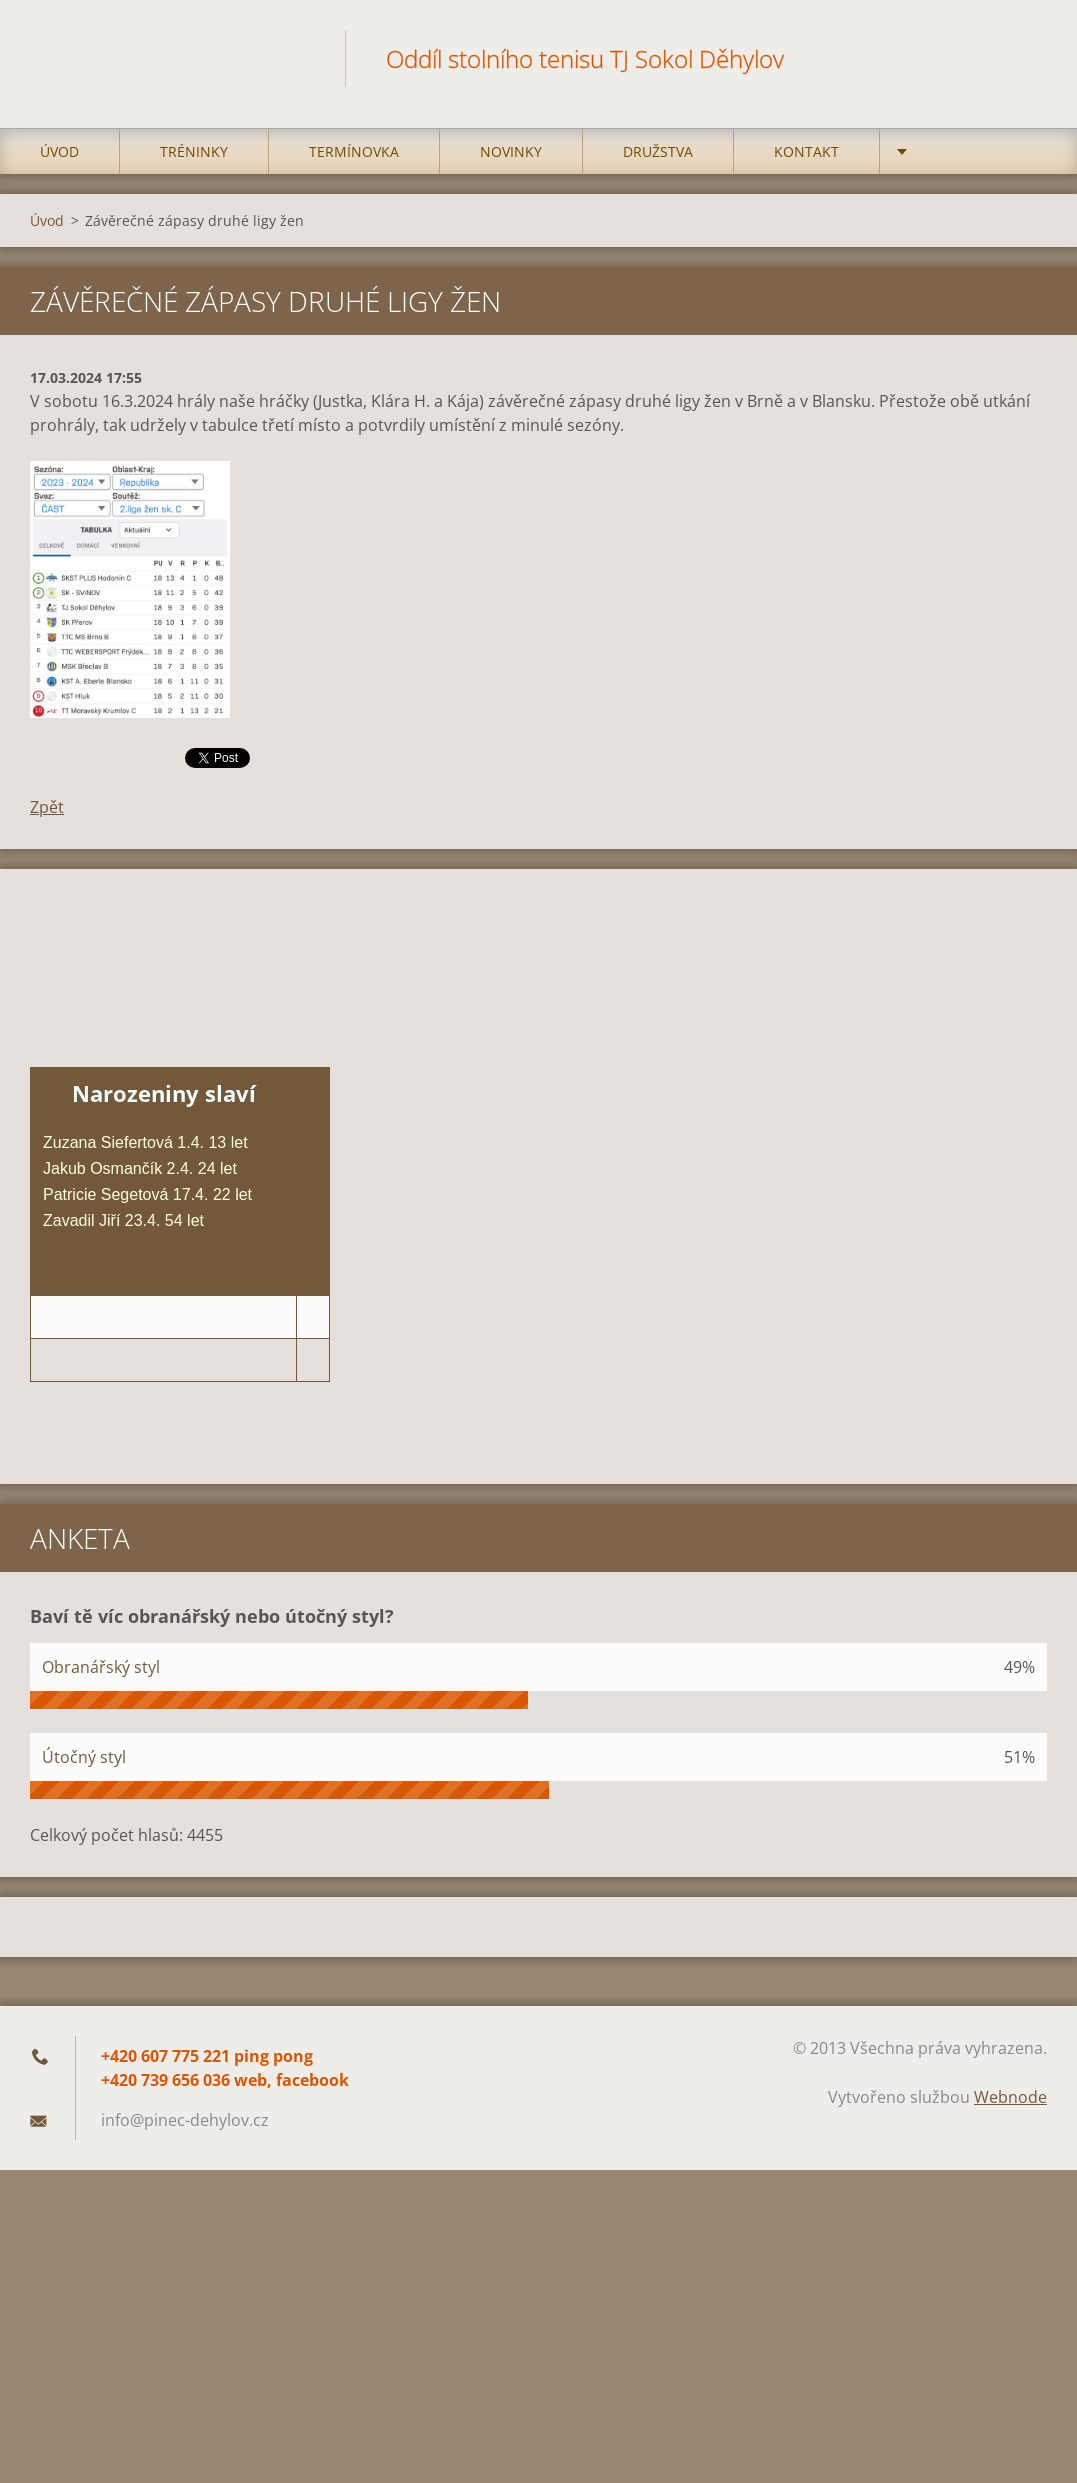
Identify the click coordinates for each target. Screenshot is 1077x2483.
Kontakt (806, 151)
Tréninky (194, 151)
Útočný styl (84, 1757)
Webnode (1010, 2097)
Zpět (47, 807)
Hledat (1025, 58)
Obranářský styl (101, 1667)
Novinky (511, 151)
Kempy (943, 151)
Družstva (658, 151)
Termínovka (354, 151)
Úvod (59, 151)
